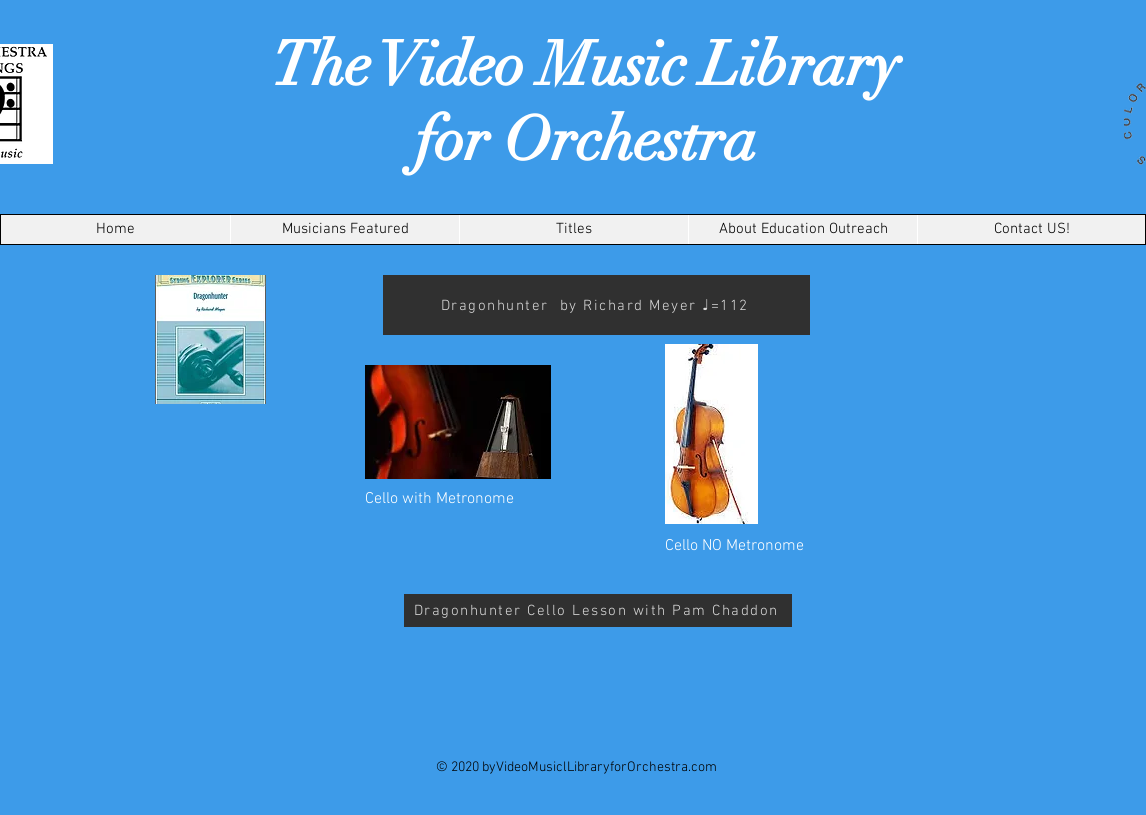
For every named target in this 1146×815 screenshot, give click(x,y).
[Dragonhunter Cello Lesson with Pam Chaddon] (598, 610)
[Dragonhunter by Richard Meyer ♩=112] (596, 305)
